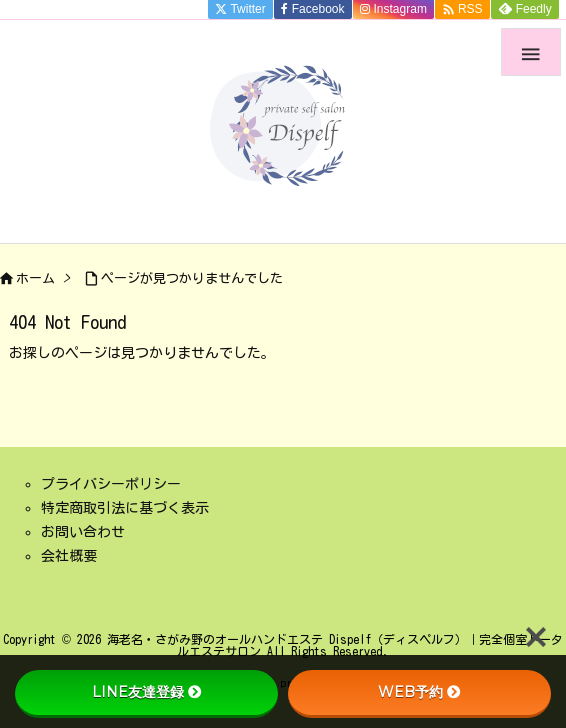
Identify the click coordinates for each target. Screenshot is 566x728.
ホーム (35, 278)
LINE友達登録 (147, 692)
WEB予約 (419, 692)
